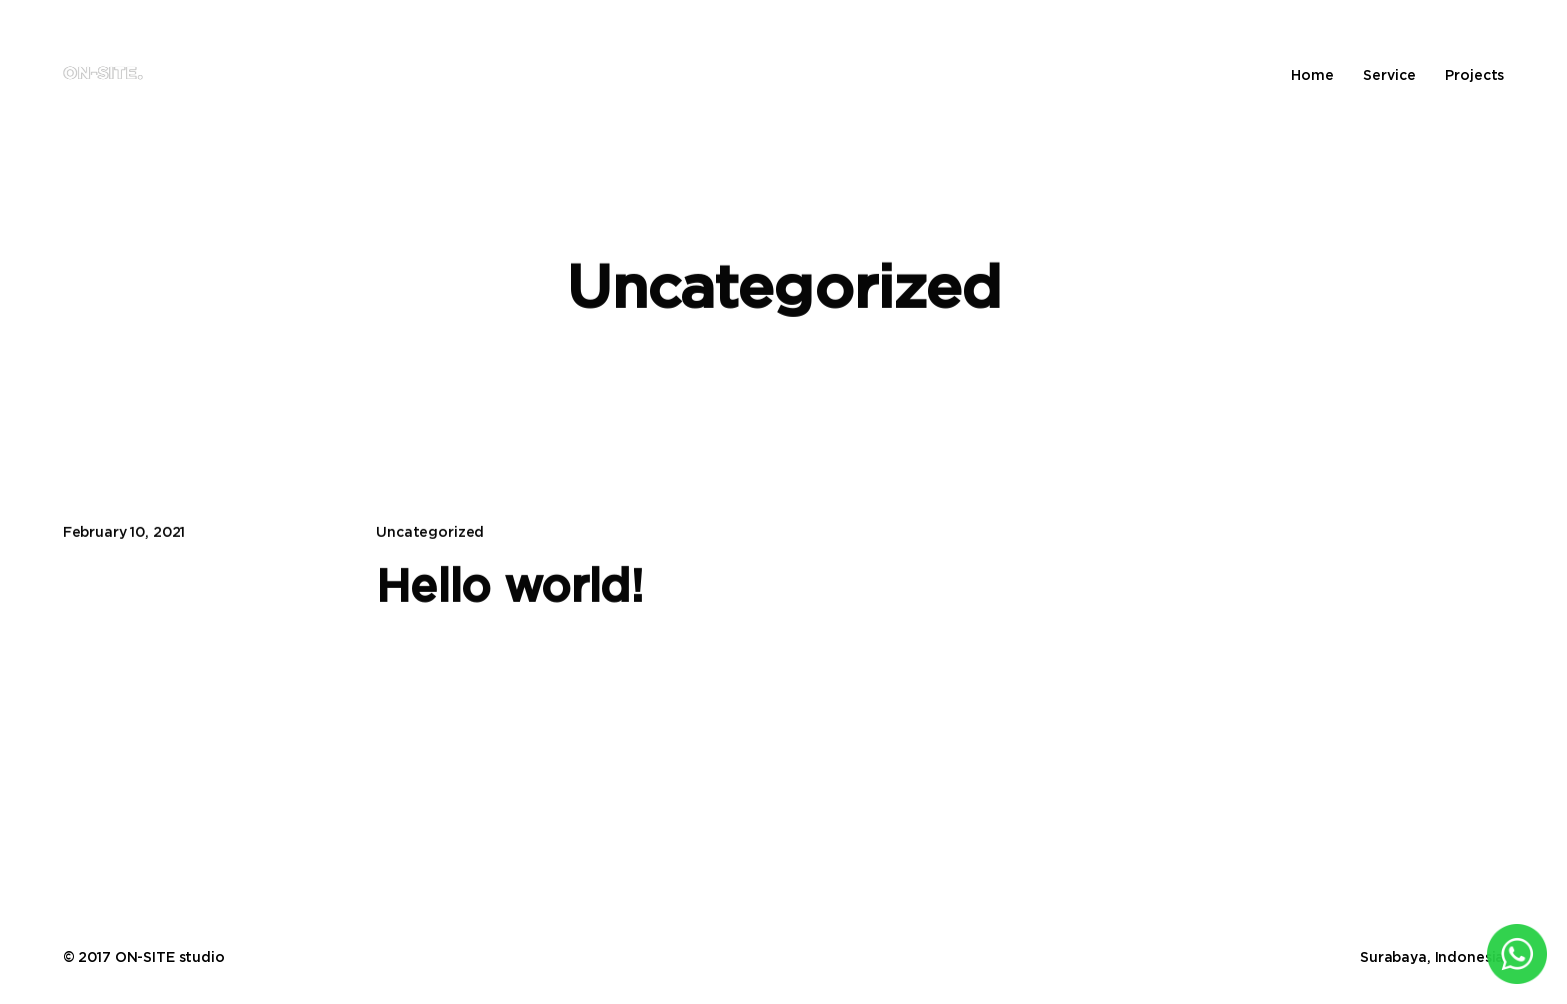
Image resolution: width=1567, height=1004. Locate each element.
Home (1312, 74)
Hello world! (509, 585)
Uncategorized (430, 531)
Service (1389, 74)
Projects (1474, 74)
